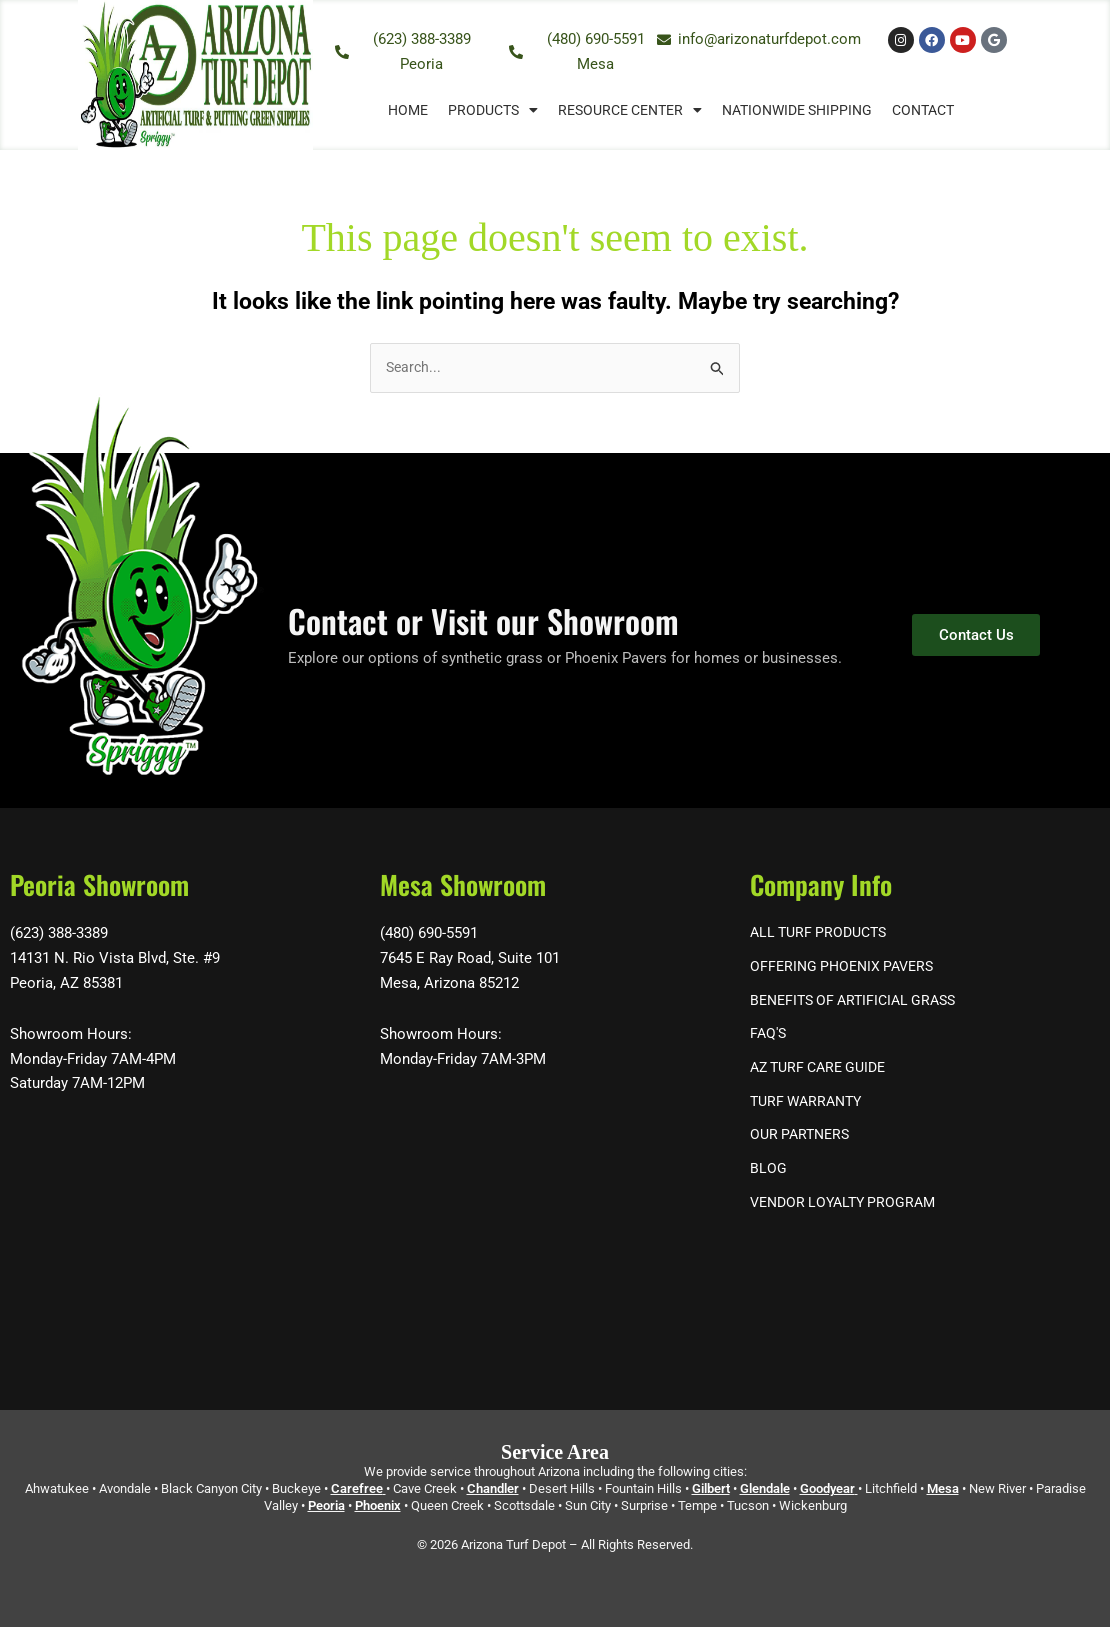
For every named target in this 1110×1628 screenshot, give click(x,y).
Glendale (765, 1489)
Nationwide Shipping (797, 110)
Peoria (326, 1506)
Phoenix (378, 1506)
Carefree (357, 1489)
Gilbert (711, 1489)
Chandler (493, 1489)
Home (408, 110)
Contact (923, 110)
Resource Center (630, 110)
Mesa (943, 1489)
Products (493, 110)
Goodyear (827, 1489)
